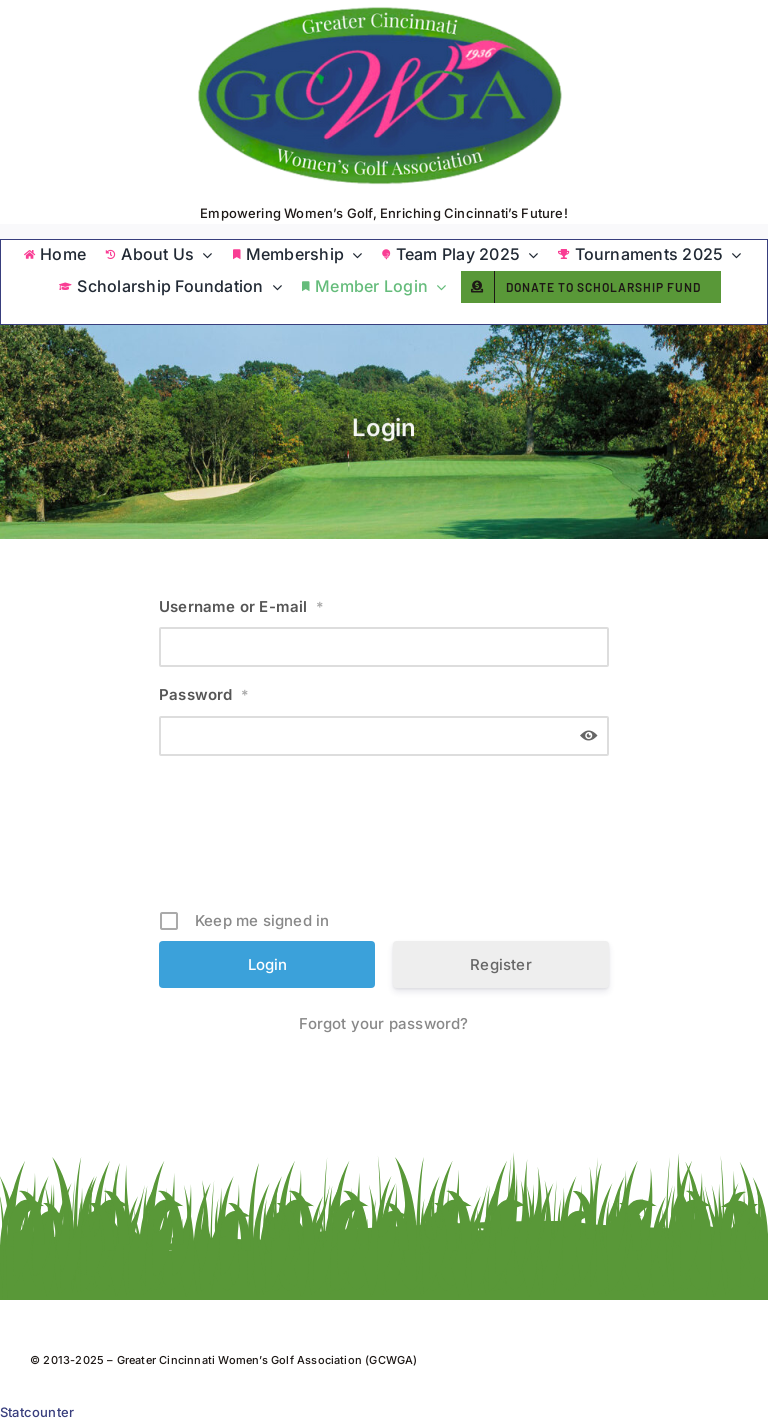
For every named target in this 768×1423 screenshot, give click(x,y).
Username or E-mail (241, 606)
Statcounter (37, 1412)
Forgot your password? (383, 1023)
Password (204, 694)
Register (501, 964)
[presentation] (386, 840)
